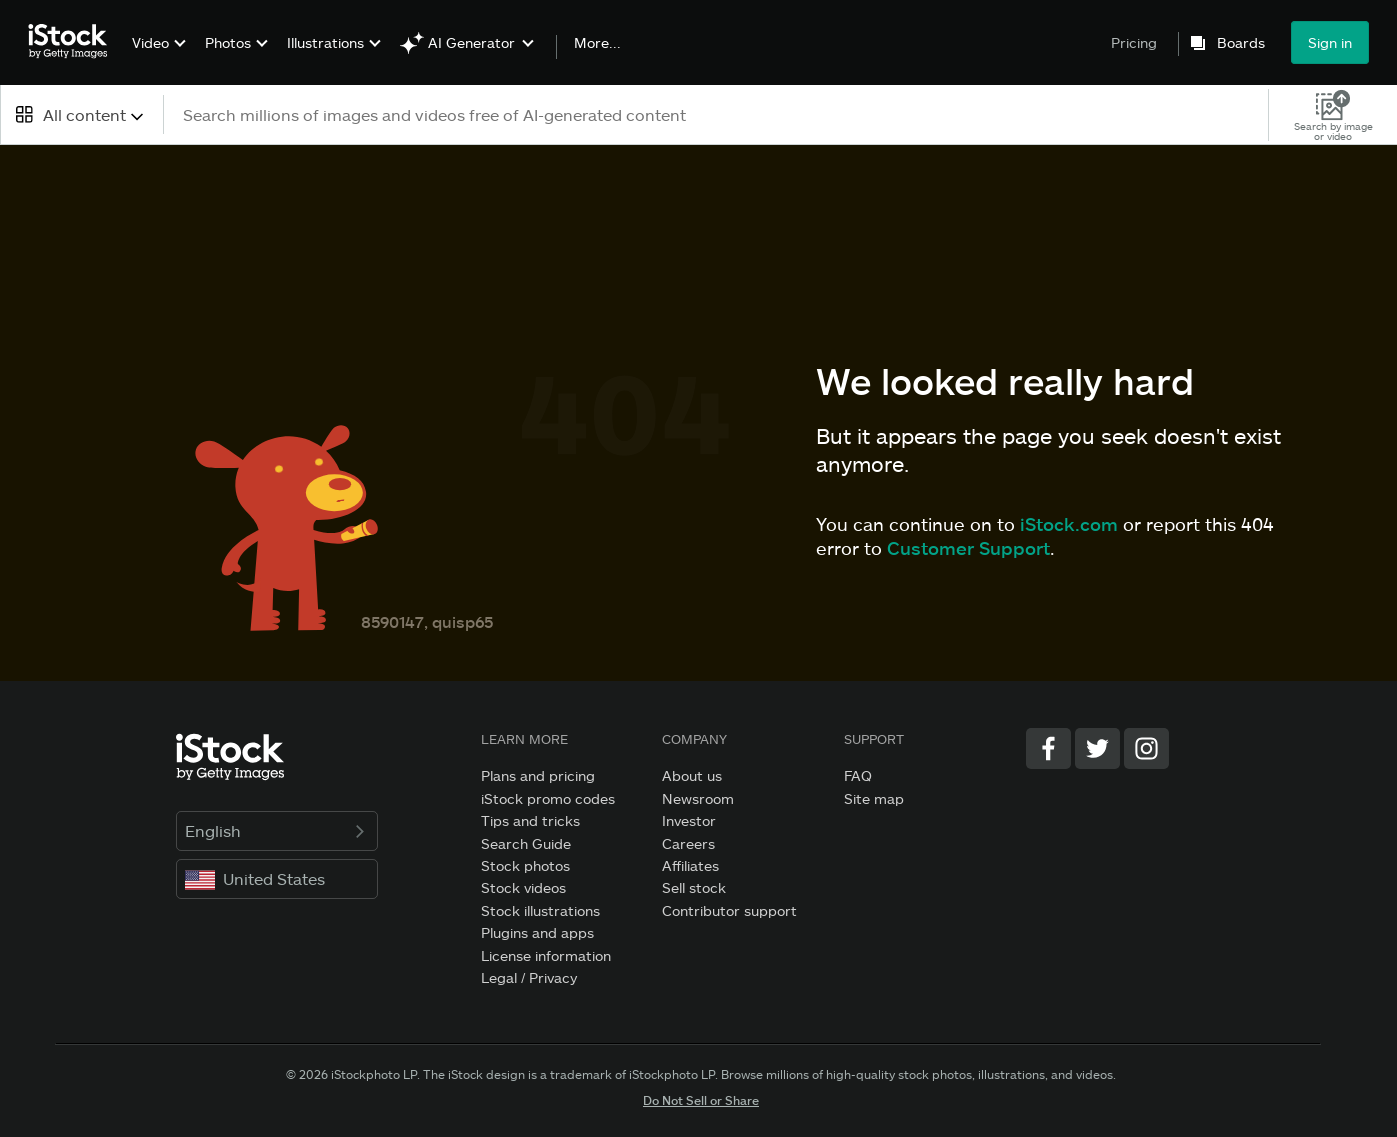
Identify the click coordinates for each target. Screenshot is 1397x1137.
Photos (228, 42)
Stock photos (525, 865)
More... (597, 43)
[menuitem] (156, 57)
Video (150, 42)
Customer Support (968, 548)
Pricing (1134, 42)
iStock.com (1069, 524)
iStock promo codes (548, 798)
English (277, 830)
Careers (688, 843)
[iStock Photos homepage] (74, 42)
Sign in (1330, 42)
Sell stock (694, 887)
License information (546, 955)
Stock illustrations (540, 910)
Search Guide (526, 843)
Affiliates (690, 865)
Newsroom (698, 798)
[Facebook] (1048, 748)
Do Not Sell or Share (701, 1100)
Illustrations (325, 42)
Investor (689, 820)
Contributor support (729, 910)
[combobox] (81, 114)
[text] (717, 114)
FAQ (858, 775)
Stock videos (523, 887)
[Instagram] (1146, 748)
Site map (874, 798)
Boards (1241, 43)
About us (692, 775)
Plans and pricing (538, 775)
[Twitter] (1097, 748)
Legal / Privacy (529, 977)
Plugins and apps (537, 932)
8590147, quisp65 (427, 621)
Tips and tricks (530, 820)
